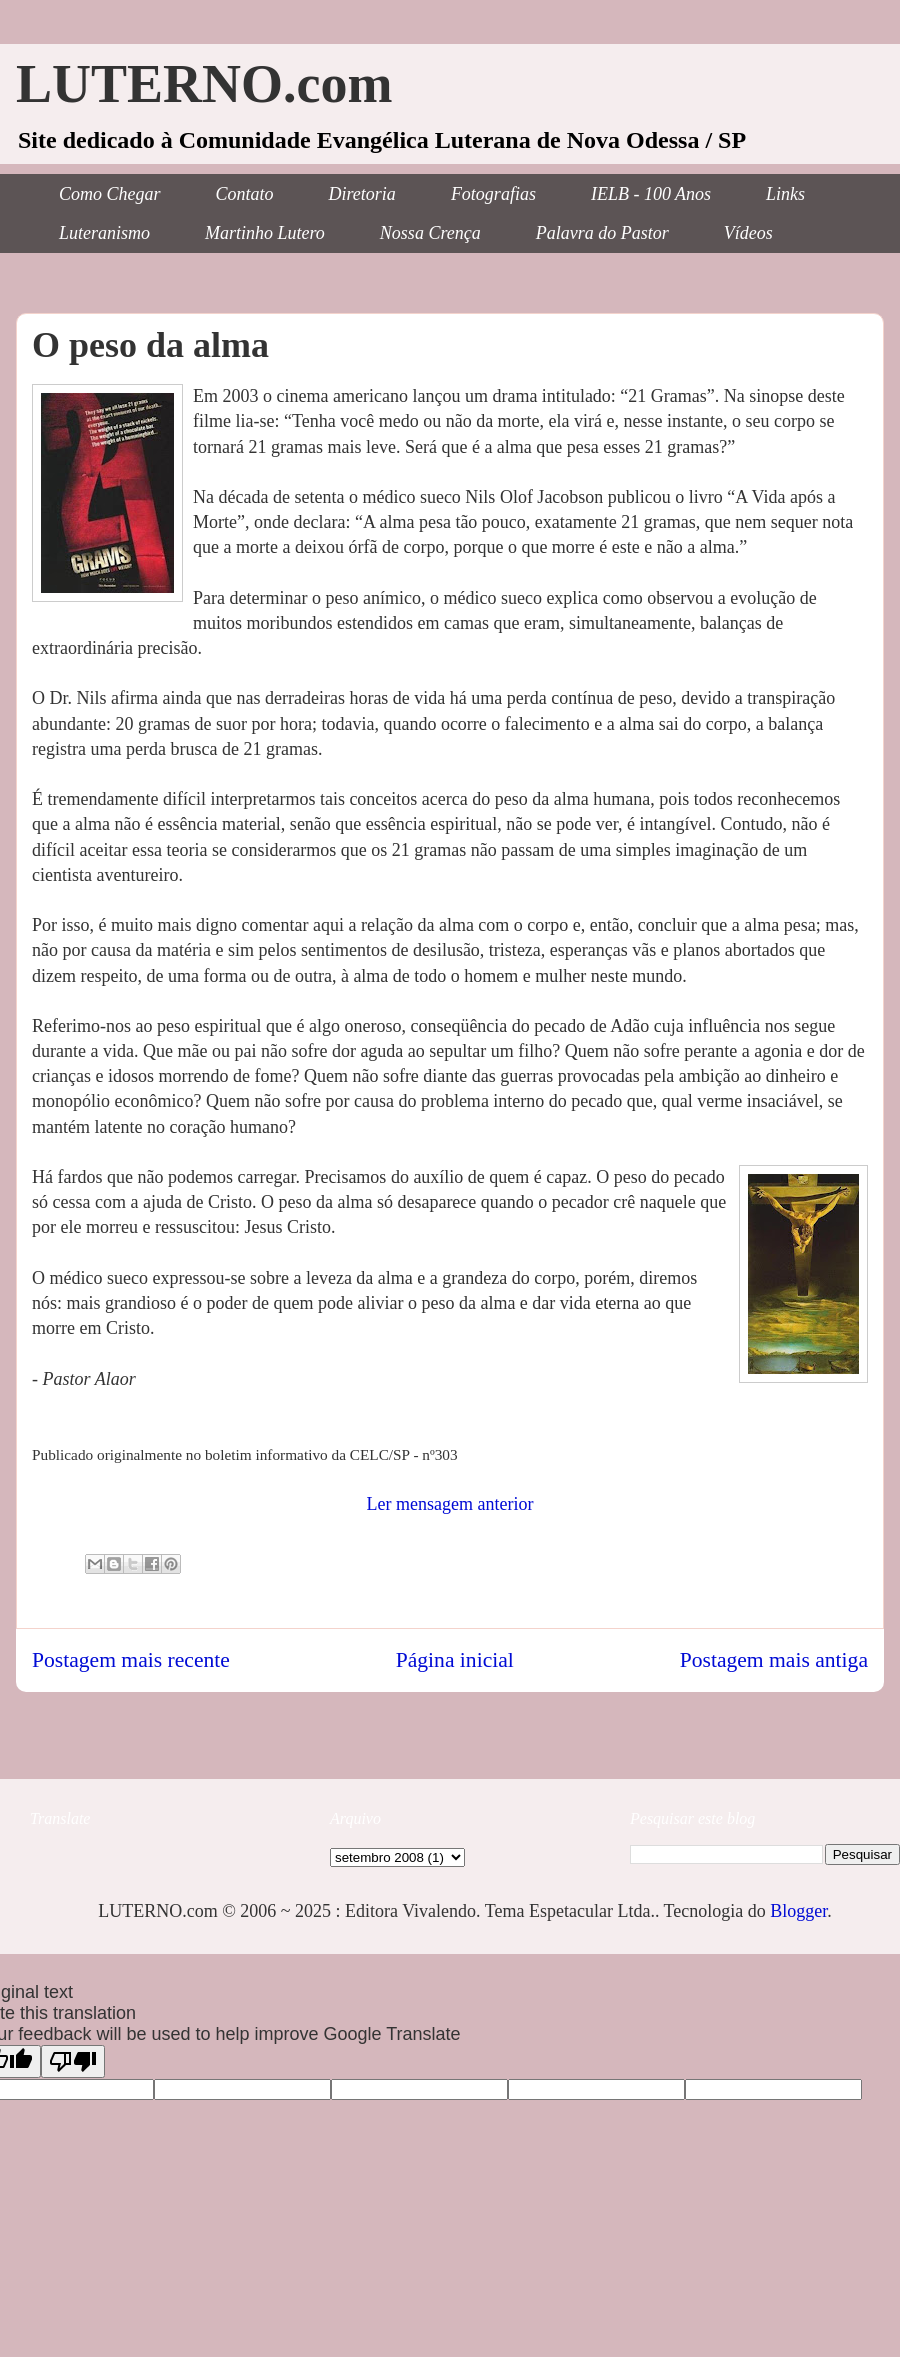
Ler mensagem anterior (450, 1504)
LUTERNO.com (204, 84)
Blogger (798, 1911)
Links (785, 194)
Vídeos (748, 233)
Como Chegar (110, 194)
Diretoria (362, 194)
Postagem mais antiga (774, 1660)
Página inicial (455, 1660)
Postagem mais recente (131, 1660)
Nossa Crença (430, 233)
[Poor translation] (73, 2061)
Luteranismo (104, 233)
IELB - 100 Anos (651, 194)
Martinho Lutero (265, 233)
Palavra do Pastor (602, 233)
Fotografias (493, 194)
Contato (245, 194)
